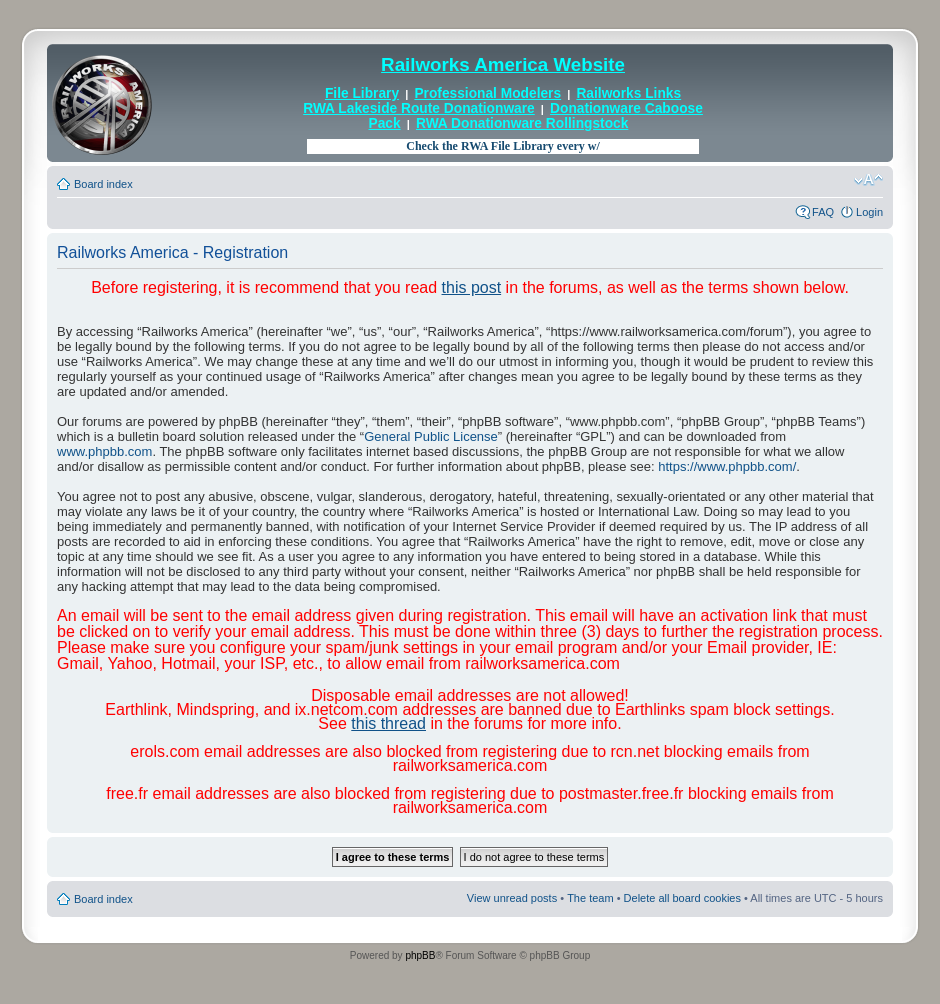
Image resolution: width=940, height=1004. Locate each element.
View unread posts (512, 898)
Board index (103, 184)
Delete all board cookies (682, 898)
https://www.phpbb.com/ (727, 466)
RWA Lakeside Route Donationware (419, 108)
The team (590, 898)
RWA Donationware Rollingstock (522, 123)
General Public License (431, 436)
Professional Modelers (487, 93)
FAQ (823, 212)
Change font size (868, 180)
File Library (362, 93)
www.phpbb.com (104, 451)
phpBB (420, 955)
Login (869, 212)
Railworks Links (628, 93)
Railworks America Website (503, 64)
